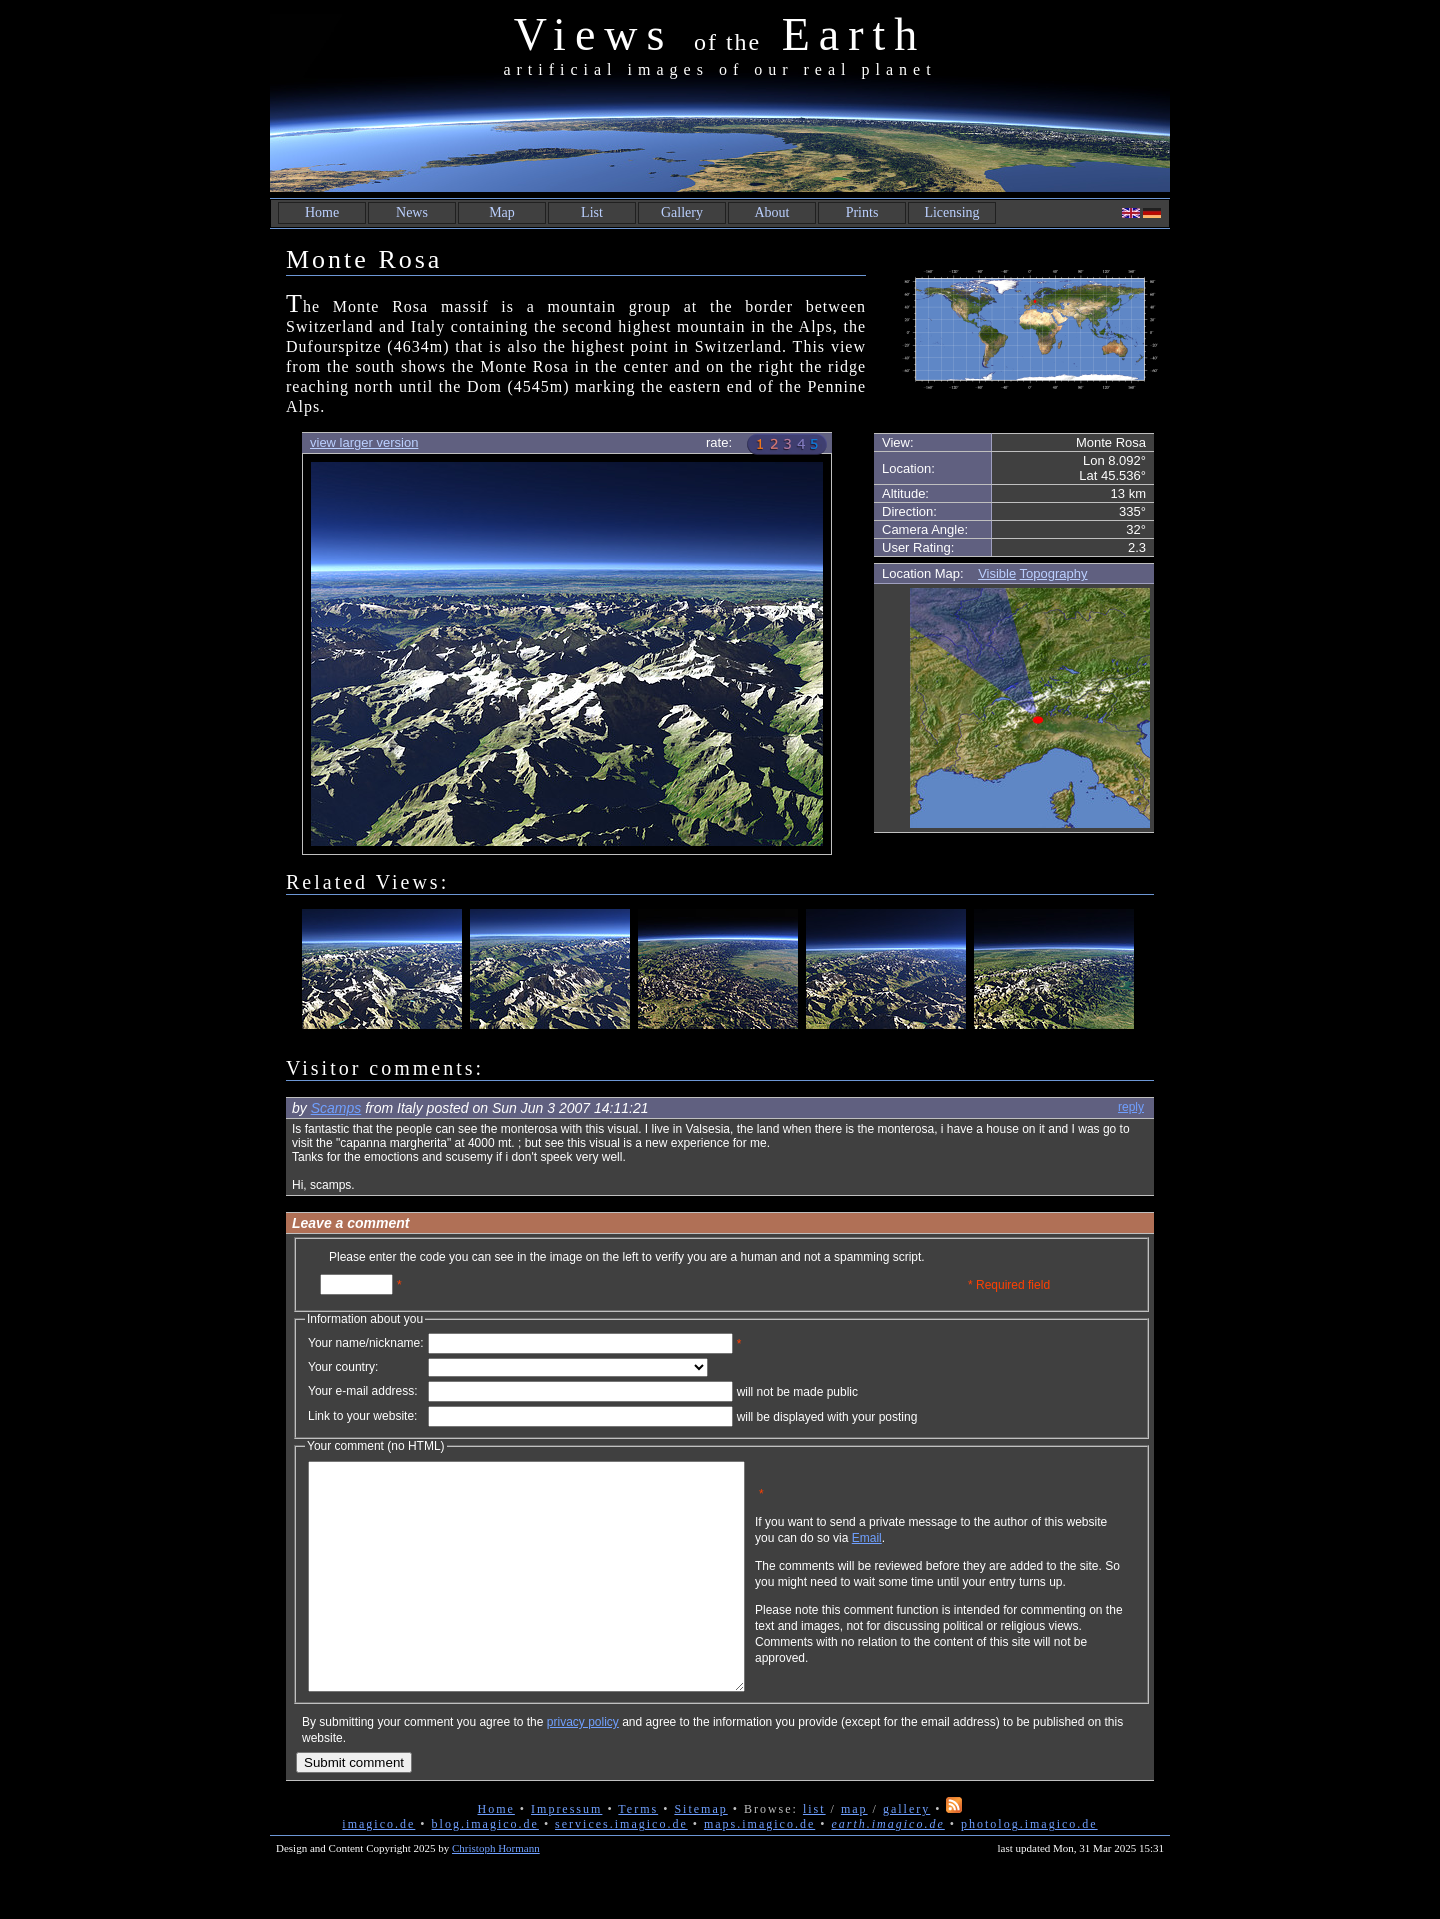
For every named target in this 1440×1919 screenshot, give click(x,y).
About (772, 212)
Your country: (343, 1367)
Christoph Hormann (496, 1893)
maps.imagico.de (759, 1869)
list (814, 1854)
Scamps (336, 1108)
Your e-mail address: (363, 1391)
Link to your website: (362, 1416)
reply (1131, 1107)
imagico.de (378, 1869)
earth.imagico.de (887, 1869)
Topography (1054, 573)
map (854, 1854)
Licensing (951, 212)
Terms (638, 1854)
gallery (906, 1854)
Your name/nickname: (366, 1343)
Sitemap (700, 1854)
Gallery (682, 212)
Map (502, 212)
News (412, 212)
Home (322, 212)
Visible (997, 573)
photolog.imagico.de (1029, 1869)
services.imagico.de (621, 1869)
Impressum (566, 1854)
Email (963, 1553)
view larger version (364, 442)
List (592, 212)
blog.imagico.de (485, 1869)
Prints (862, 212)
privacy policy (583, 1767)
